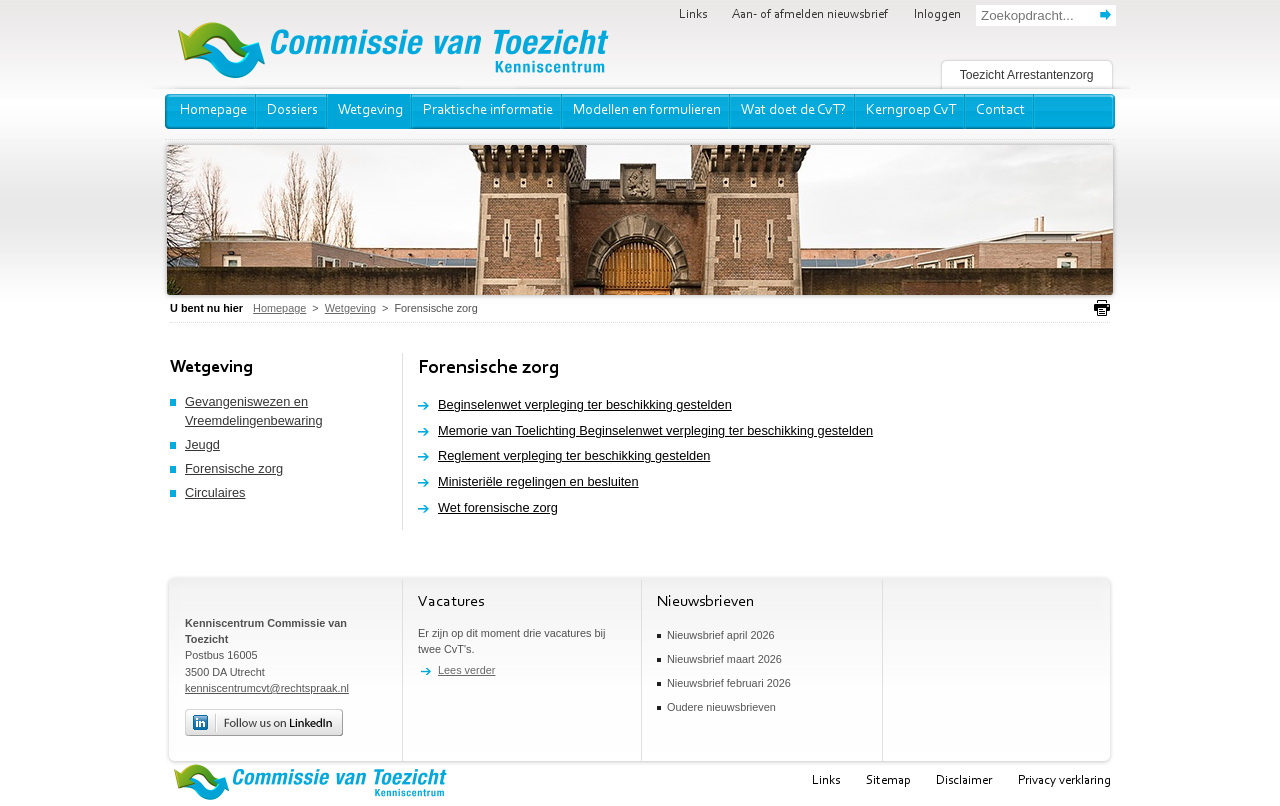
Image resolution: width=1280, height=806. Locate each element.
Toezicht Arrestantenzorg (1027, 75)
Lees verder (466, 670)
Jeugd (202, 444)
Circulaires (215, 492)
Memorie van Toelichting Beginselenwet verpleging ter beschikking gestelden (655, 430)
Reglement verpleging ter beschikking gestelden (574, 455)
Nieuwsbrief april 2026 (721, 635)
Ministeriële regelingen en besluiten (538, 481)
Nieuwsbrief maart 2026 (724, 659)
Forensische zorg (234, 468)
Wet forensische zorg (498, 507)
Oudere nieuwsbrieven (721, 707)
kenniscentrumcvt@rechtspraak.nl (267, 688)
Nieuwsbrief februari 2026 (729, 683)
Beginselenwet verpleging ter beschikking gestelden (585, 404)
